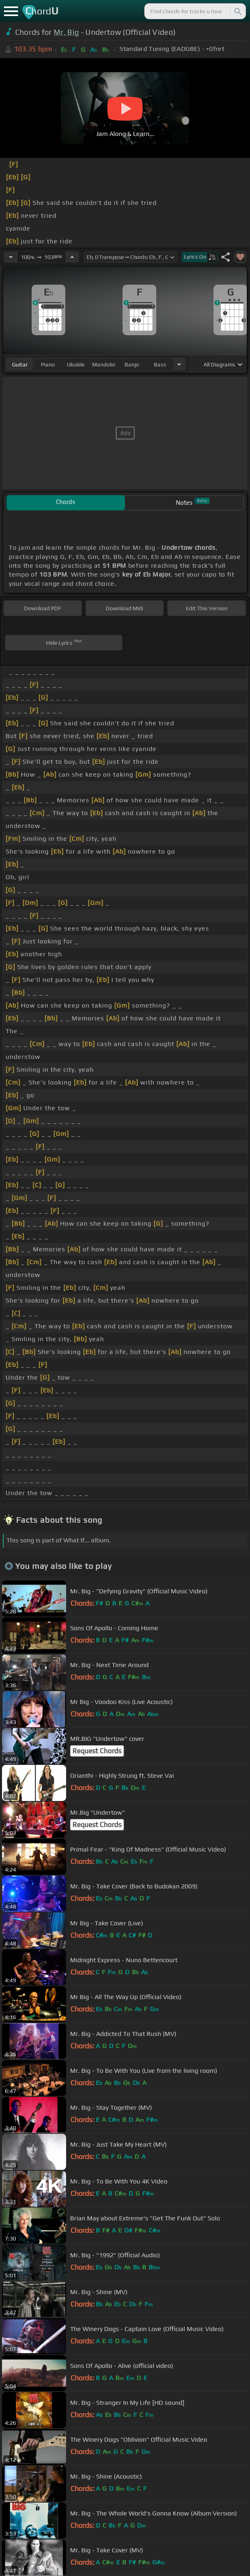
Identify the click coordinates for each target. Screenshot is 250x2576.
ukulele (76, 364)
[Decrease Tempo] (11, 257)
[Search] (237, 11)
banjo (132, 364)
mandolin (103, 364)
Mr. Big (66, 32)
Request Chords (97, 1751)
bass (160, 364)
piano (48, 364)
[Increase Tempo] (72, 257)
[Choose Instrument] (179, 364)
